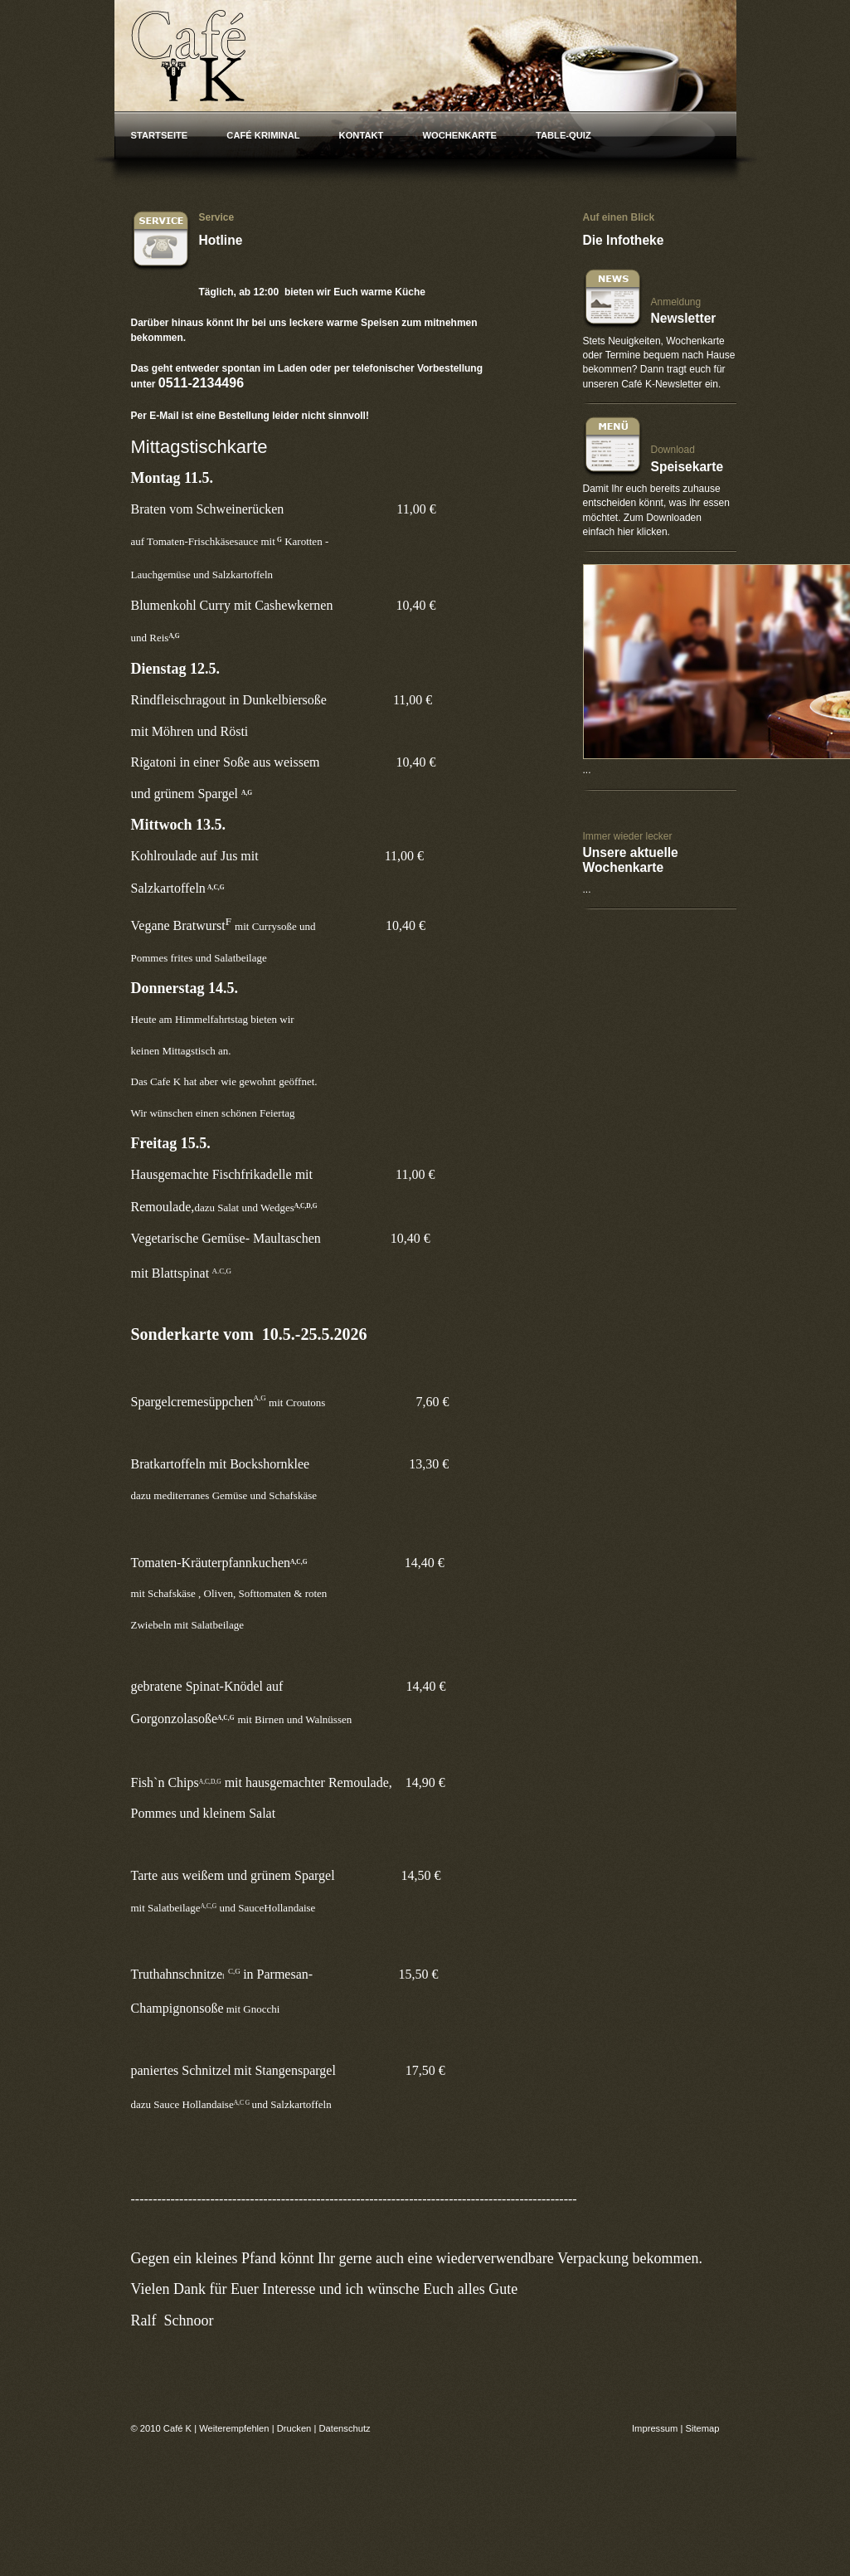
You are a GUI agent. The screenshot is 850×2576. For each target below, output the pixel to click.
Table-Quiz (563, 135)
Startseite (159, 135)
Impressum (655, 2428)
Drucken (294, 2428)
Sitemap (702, 2428)
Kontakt (361, 135)
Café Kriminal (262, 135)
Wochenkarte (459, 135)
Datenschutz (344, 2428)
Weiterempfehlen (234, 2428)
